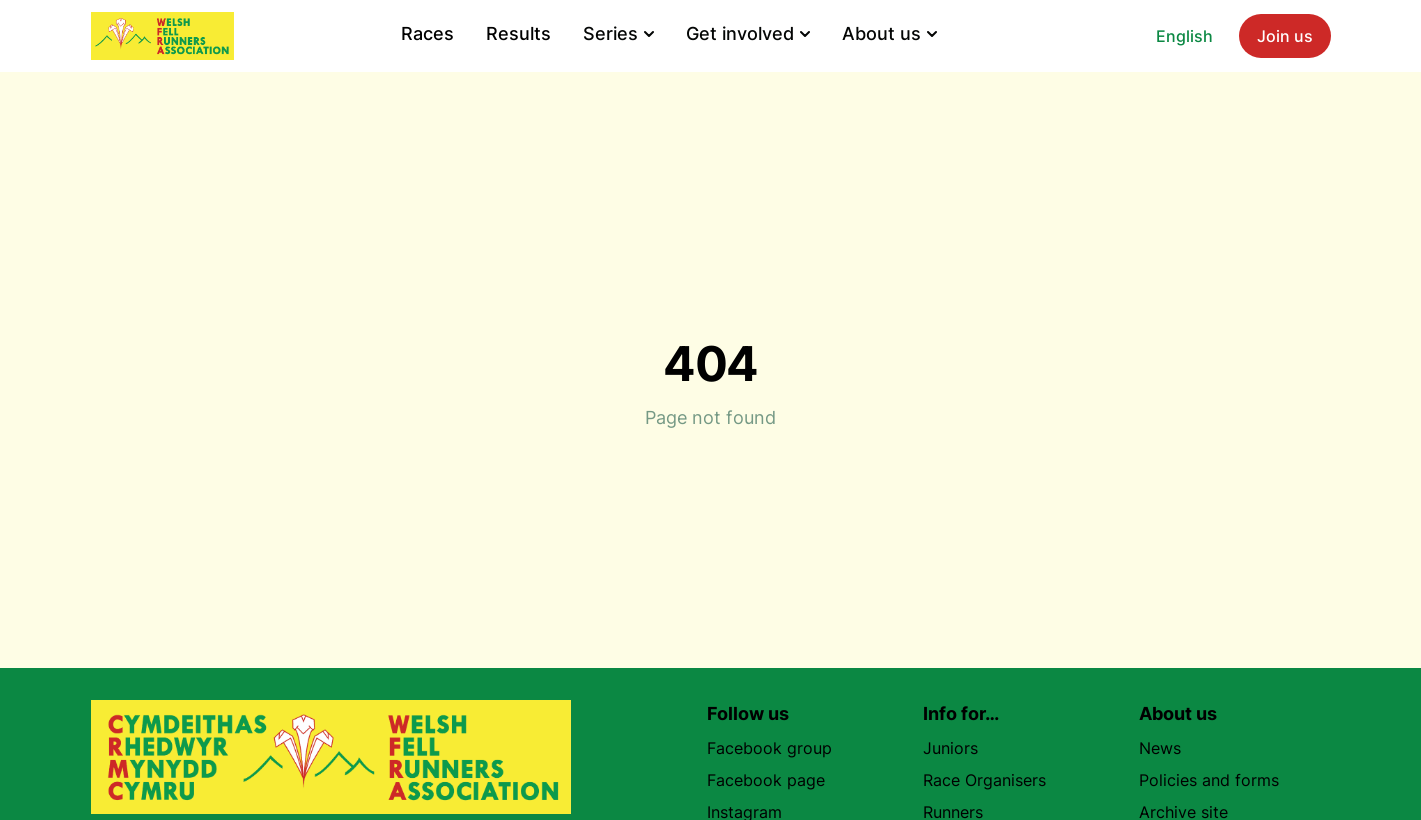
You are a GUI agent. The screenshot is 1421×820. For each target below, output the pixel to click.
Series (618, 33)
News (1160, 748)
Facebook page (774, 780)
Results (518, 33)
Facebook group (777, 748)
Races (427, 33)
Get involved (748, 33)
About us (889, 33)
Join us (1285, 36)
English (1184, 36)
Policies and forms (1209, 780)
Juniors (950, 748)
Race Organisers (984, 780)
